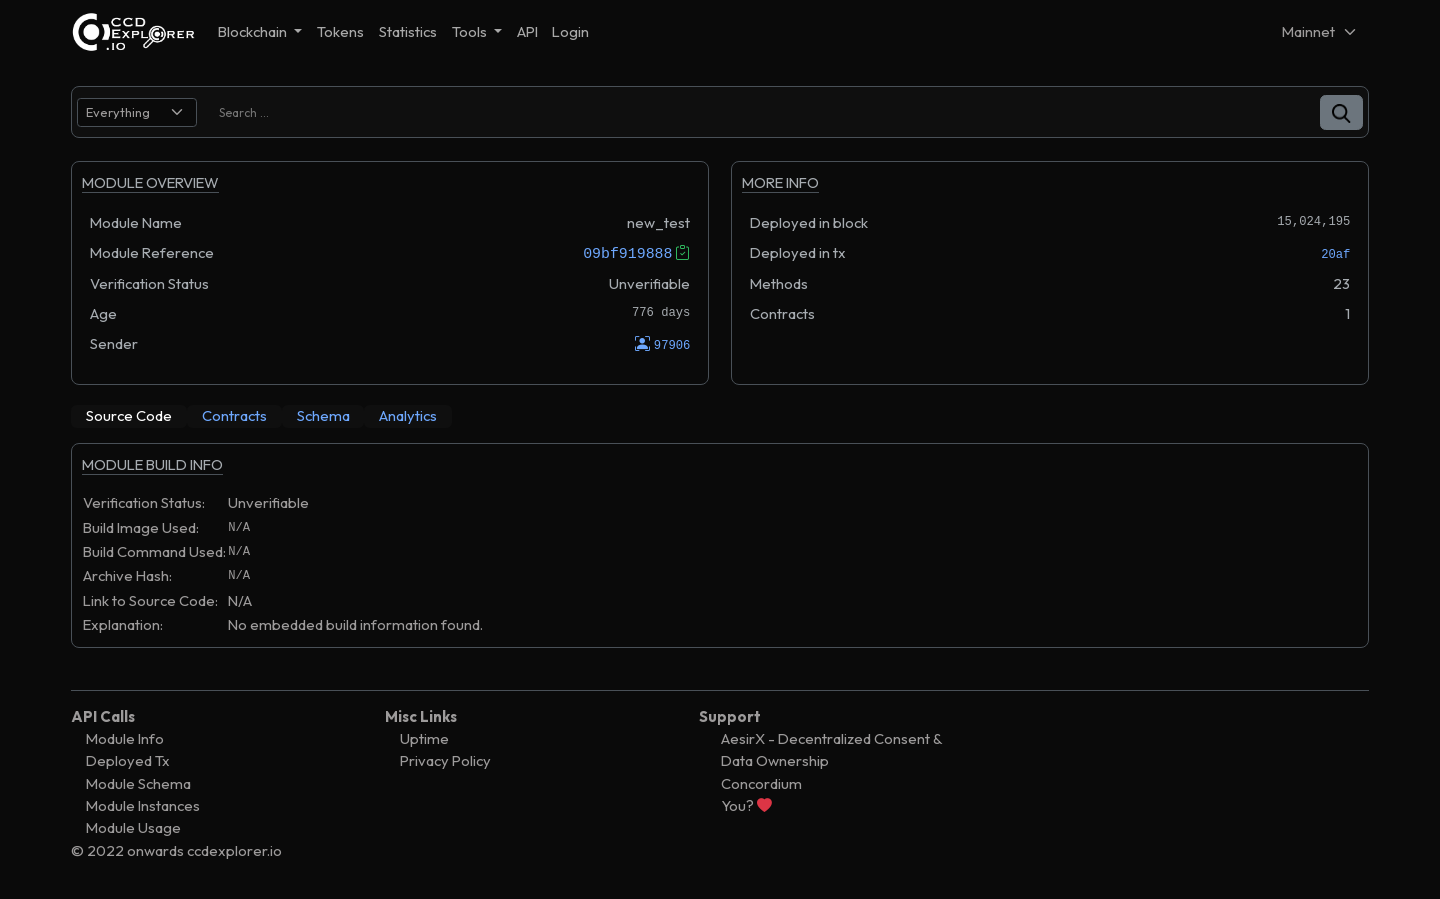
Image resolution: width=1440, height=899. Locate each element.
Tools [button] (471, 31)
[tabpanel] (720, 555)
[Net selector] (1320, 31)
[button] (1341, 112)
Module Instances (143, 805)
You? (746, 805)
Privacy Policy (445, 760)
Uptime (424, 738)
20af (1335, 254)
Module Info (125, 738)
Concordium (761, 782)
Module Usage (133, 827)
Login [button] (570, 31)
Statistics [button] (408, 31)
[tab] (129, 416)
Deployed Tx (128, 760)
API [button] (527, 31)
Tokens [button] (340, 31)
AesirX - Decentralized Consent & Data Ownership (831, 749)
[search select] (137, 112)
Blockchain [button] (254, 31)
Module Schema (138, 782)
